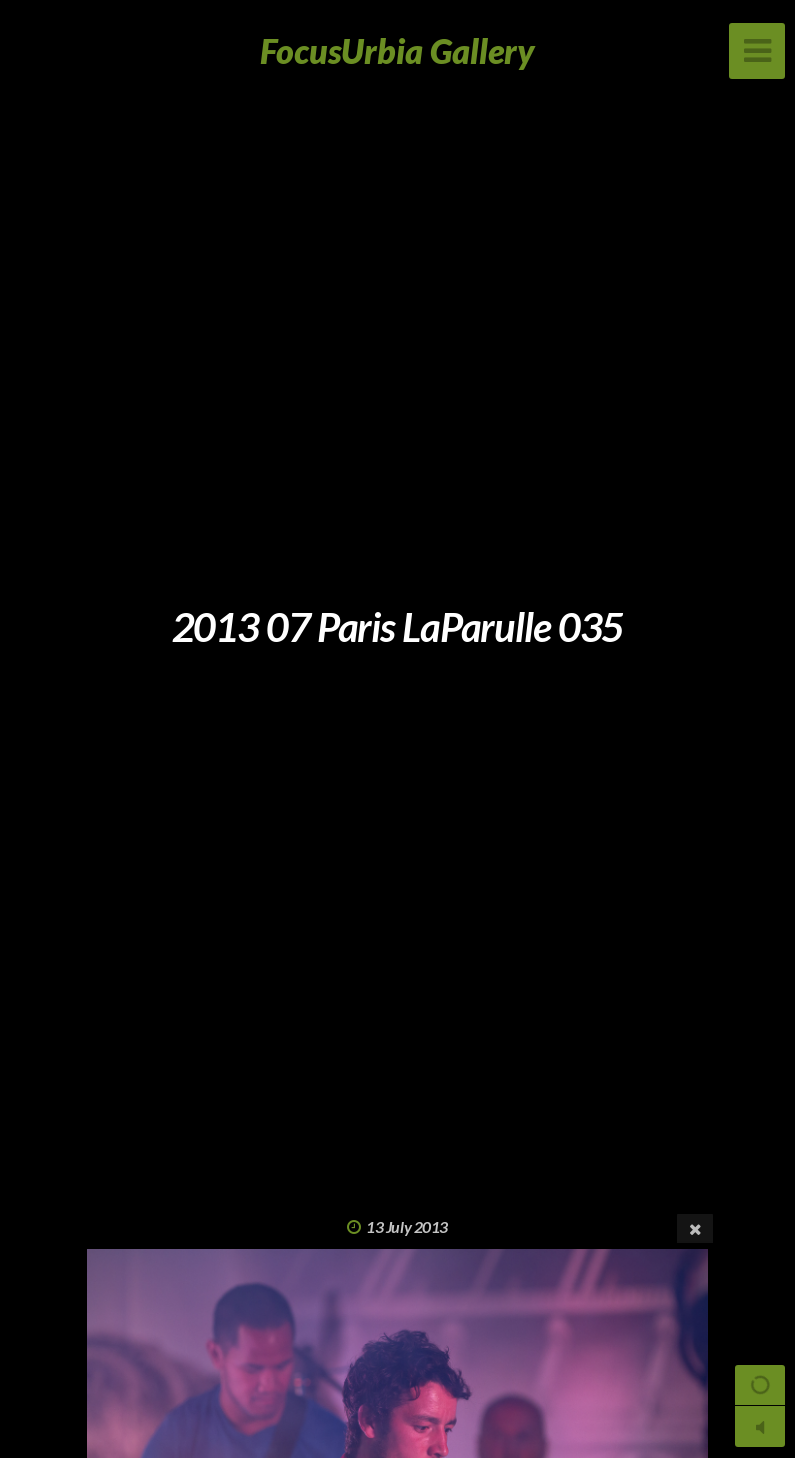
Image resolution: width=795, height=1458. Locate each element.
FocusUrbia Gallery (397, 50)
